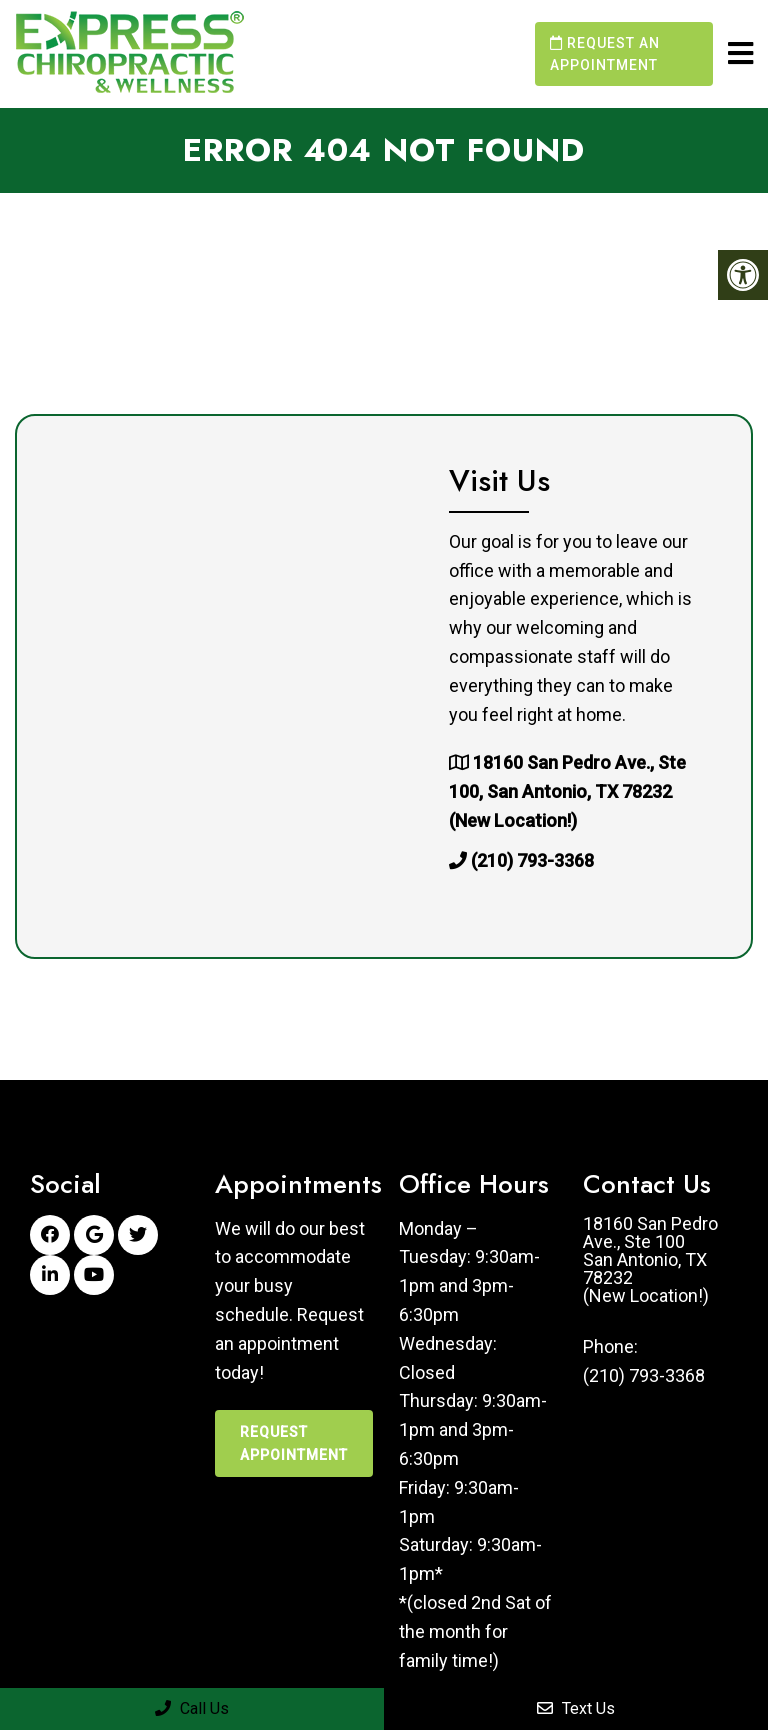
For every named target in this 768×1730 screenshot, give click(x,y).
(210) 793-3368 (532, 860)
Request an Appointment (605, 54)
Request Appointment (294, 1443)
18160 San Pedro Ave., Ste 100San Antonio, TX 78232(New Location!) (650, 1260)
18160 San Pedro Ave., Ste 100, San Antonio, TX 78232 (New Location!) (567, 791)
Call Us (192, 1708)
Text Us (576, 1708)
